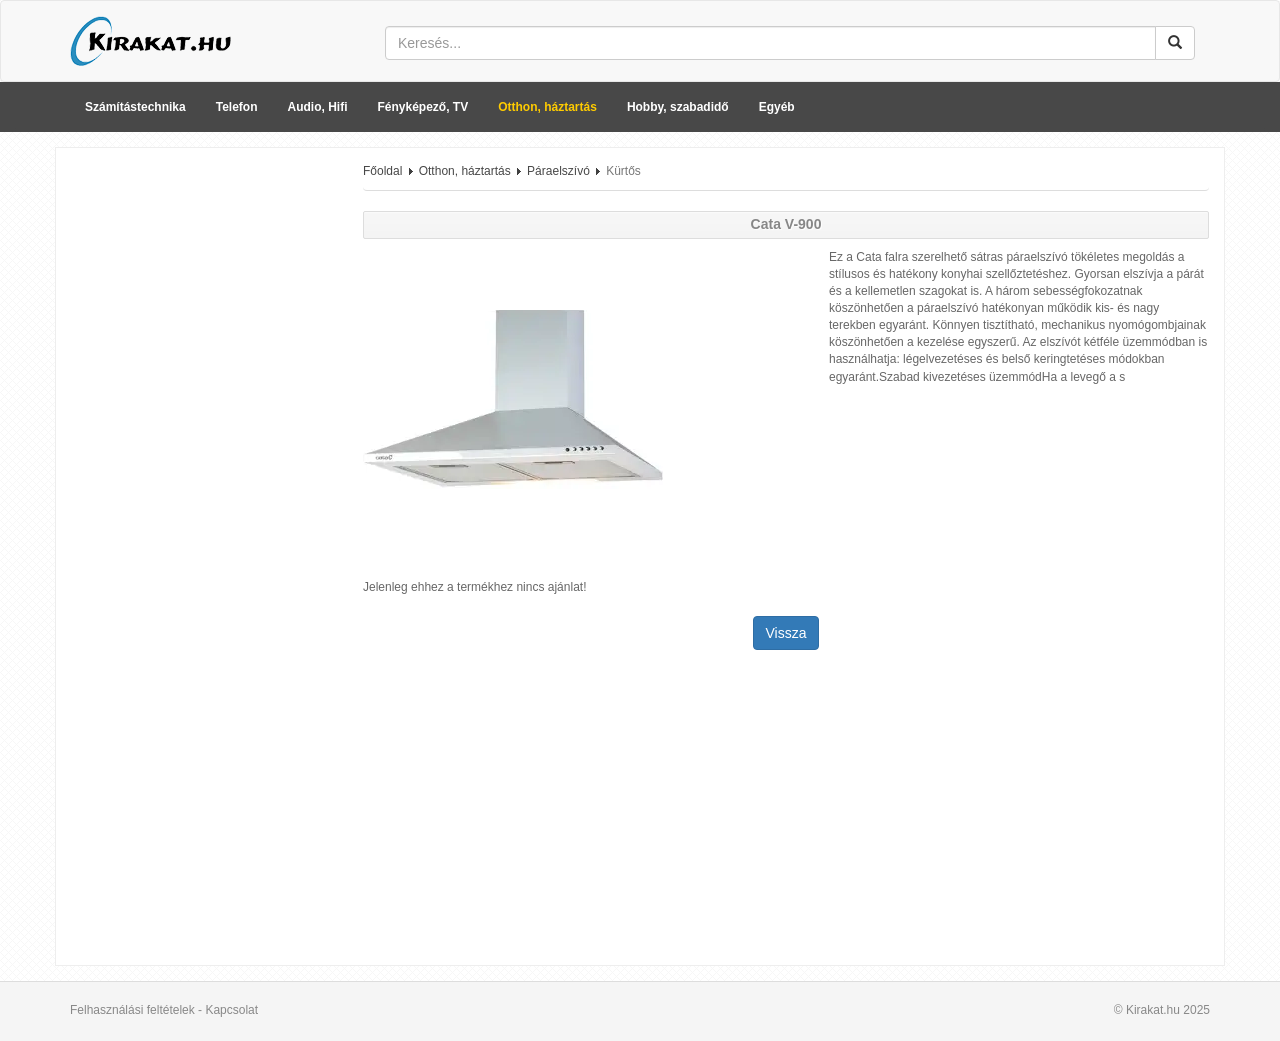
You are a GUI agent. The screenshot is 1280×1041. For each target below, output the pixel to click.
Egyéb (777, 107)
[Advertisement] (202, 463)
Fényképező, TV (423, 107)
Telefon (237, 107)
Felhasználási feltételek (132, 1010)
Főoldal (382, 171)
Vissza (786, 633)
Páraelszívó (558, 171)
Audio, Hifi (318, 107)
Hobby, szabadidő (678, 107)
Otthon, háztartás (547, 107)
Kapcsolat (231, 1010)
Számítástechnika (135, 107)
